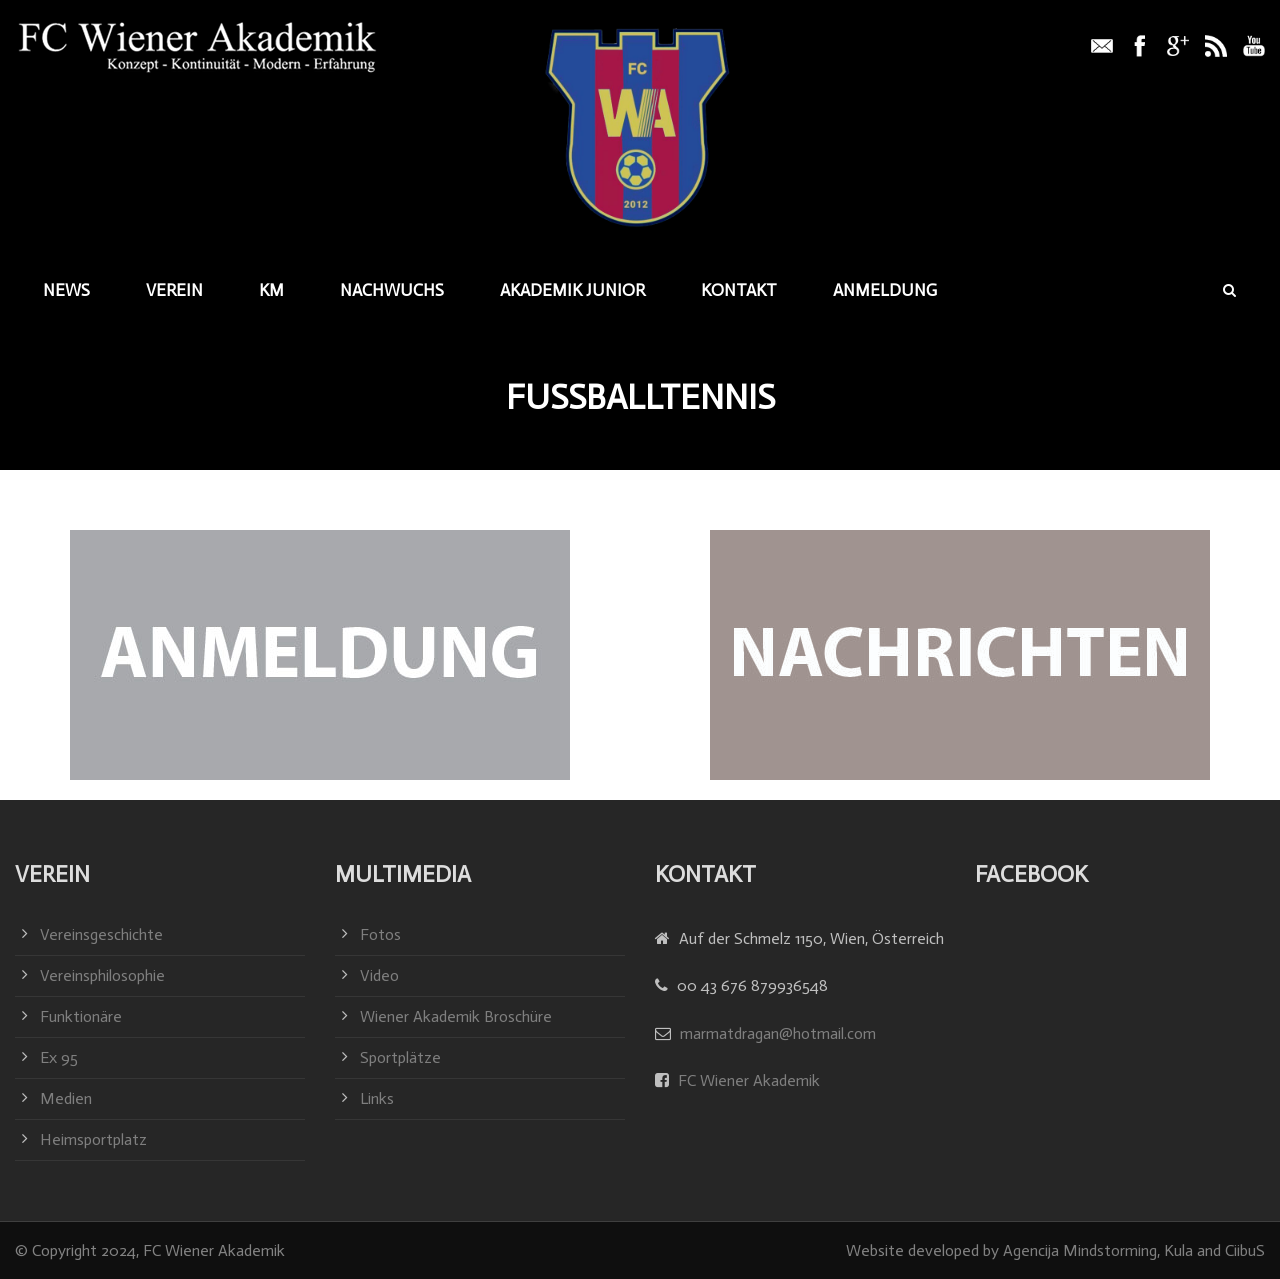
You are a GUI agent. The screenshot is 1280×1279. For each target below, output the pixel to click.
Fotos (380, 934)
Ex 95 (59, 1057)
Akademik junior (572, 290)
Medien (66, 1098)
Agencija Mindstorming (1080, 1250)
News (66, 290)
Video (379, 975)
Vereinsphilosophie (102, 975)
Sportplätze (400, 1057)
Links (377, 1098)
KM (271, 290)
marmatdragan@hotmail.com (778, 1033)
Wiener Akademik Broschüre (456, 1016)
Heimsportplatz (93, 1139)
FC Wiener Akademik (747, 1080)
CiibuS (1245, 1250)
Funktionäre (81, 1016)
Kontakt (739, 290)
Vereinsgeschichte (101, 934)
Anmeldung (885, 290)
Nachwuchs (392, 290)
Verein (174, 290)
